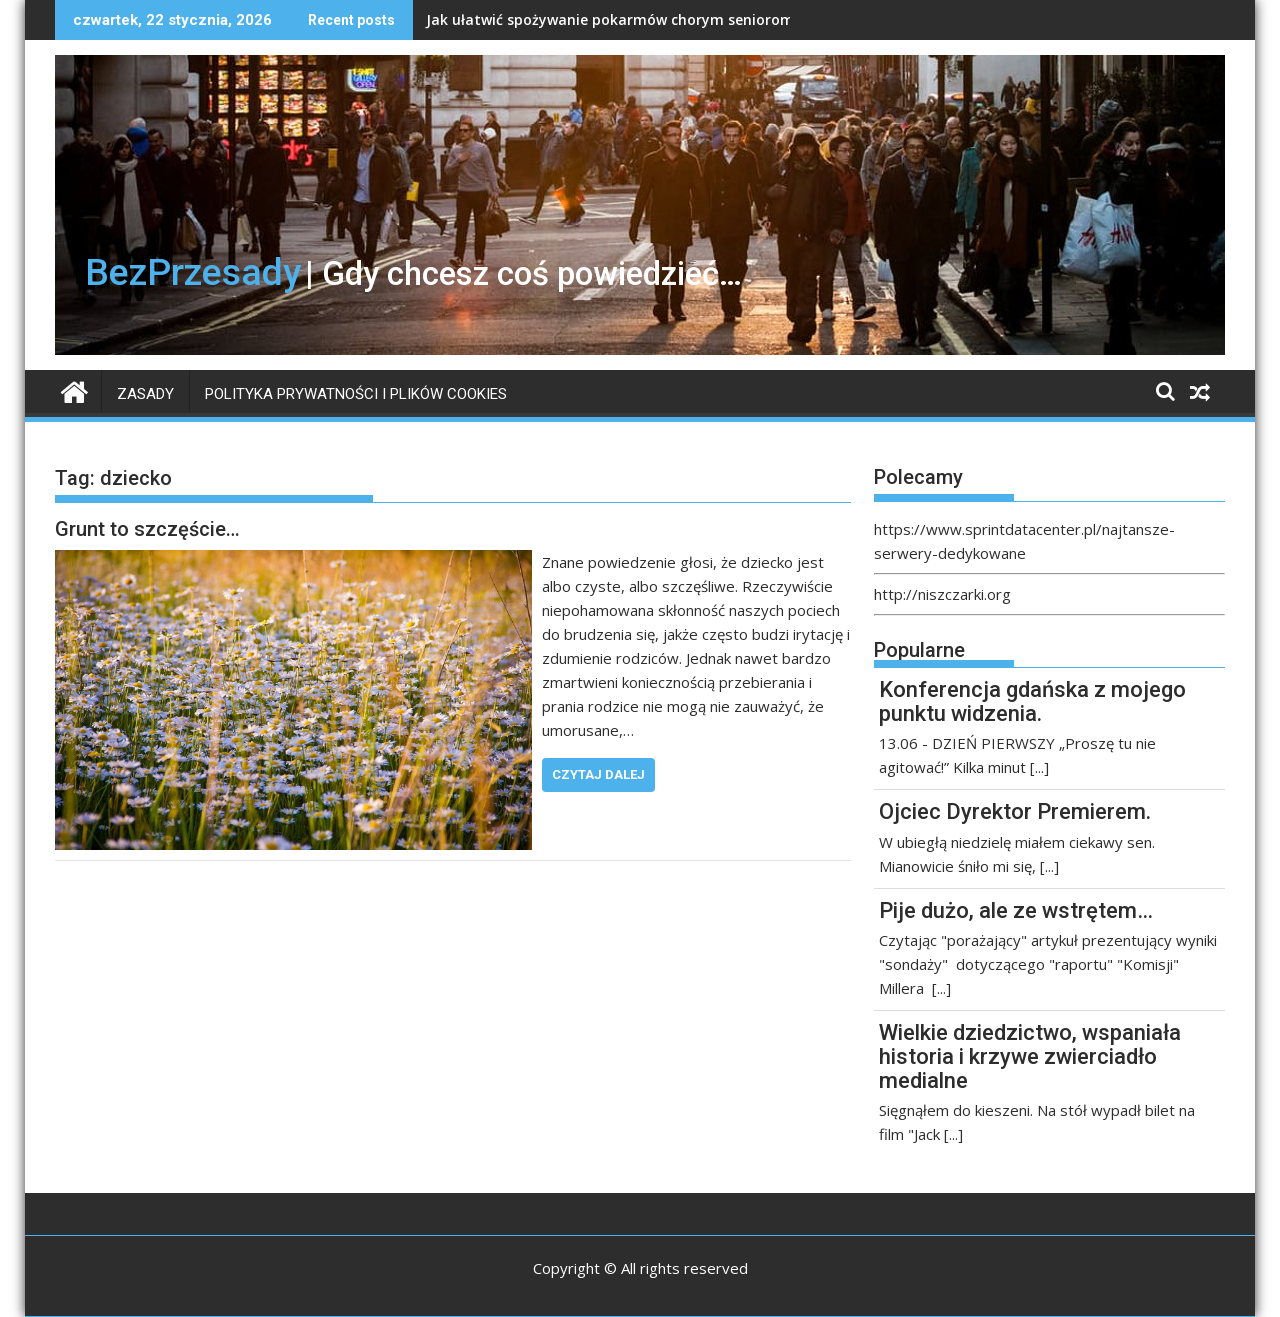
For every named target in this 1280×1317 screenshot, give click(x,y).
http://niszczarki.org (942, 594)
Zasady (145, 394)
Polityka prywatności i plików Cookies (356, 394)
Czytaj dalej (598, 774)
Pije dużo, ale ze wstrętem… (1016, 910)
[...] (1039, 767)
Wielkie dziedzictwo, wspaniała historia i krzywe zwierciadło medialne (1030, 1056)
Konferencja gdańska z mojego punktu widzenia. (1032, 701)
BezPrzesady (193, 272)
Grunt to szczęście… (147, 529)
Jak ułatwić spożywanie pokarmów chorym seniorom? (613, 19)
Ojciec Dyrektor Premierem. (1015, 811)
